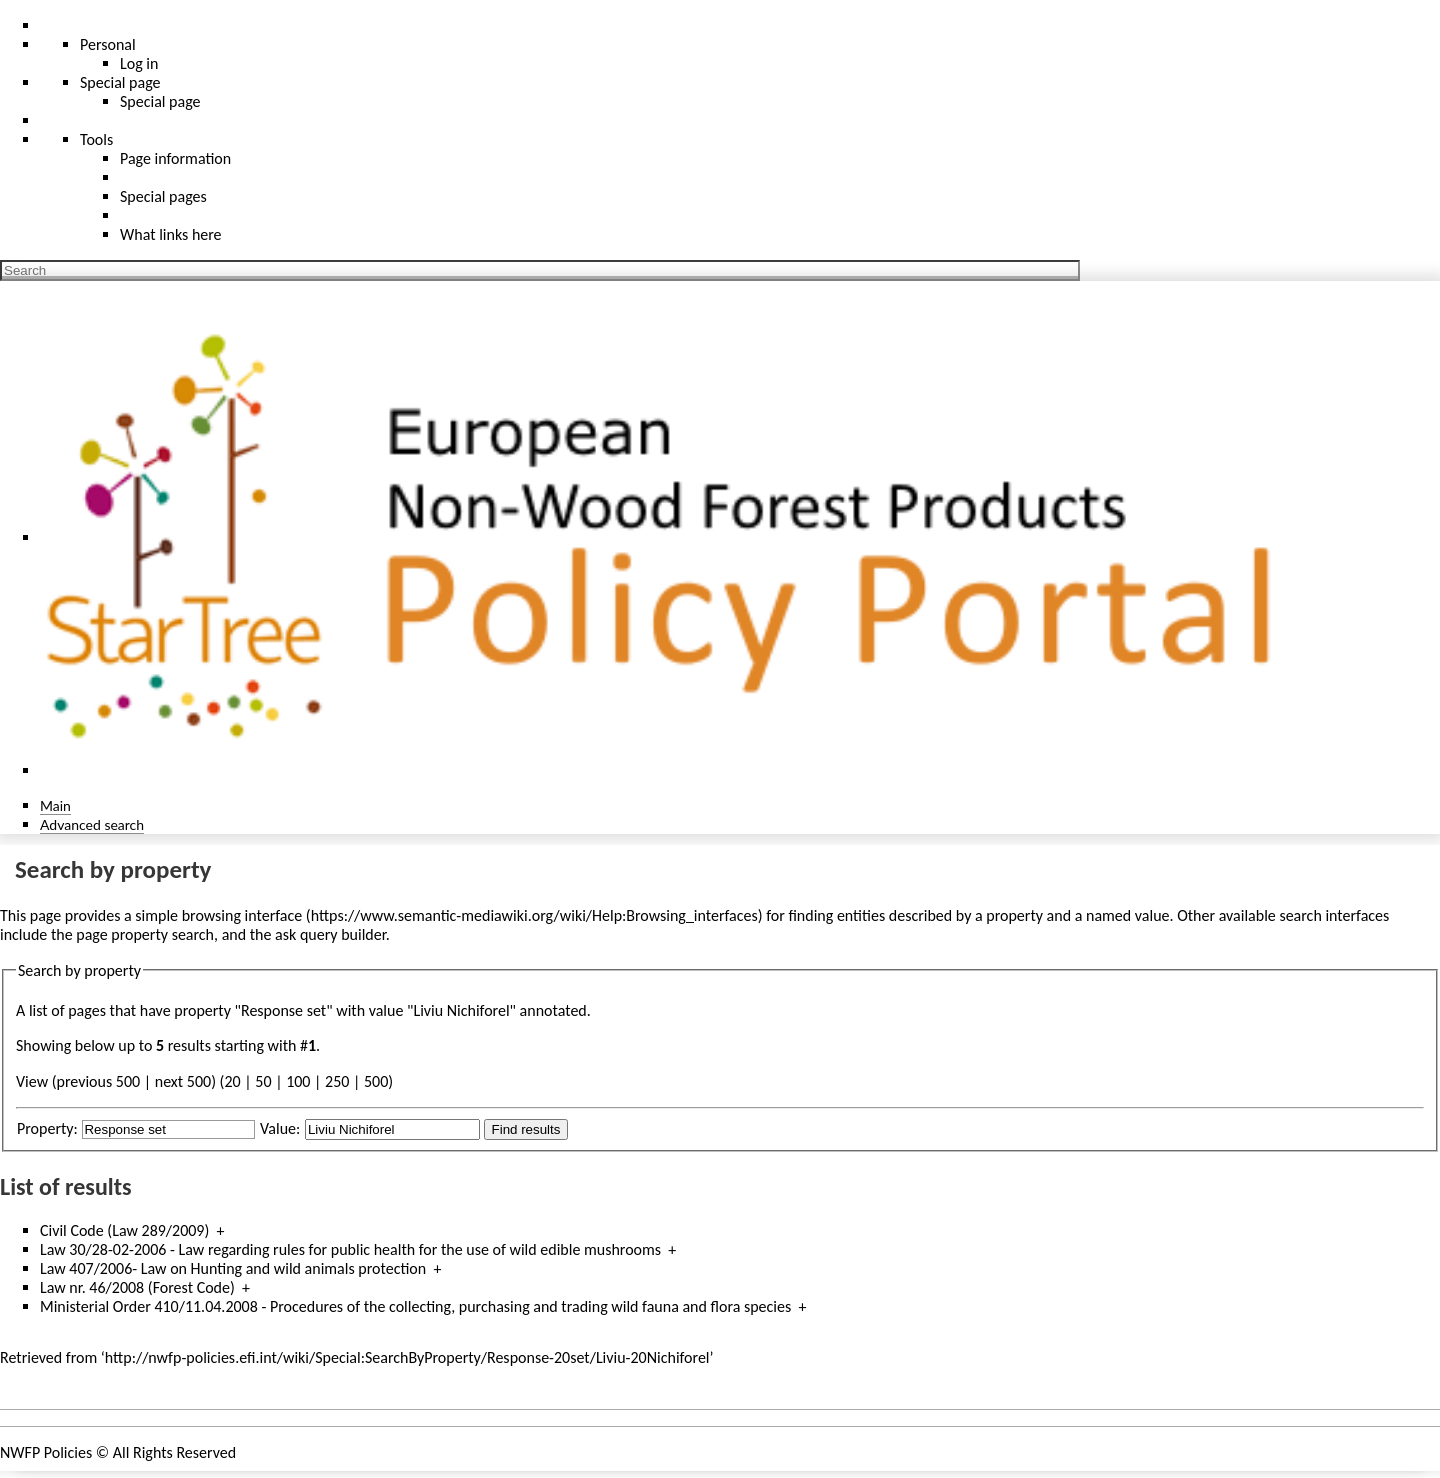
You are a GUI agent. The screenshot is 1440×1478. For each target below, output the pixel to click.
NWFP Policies (46, 1452)
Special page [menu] (120, 82)
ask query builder (330, 934)
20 (232, 1081)
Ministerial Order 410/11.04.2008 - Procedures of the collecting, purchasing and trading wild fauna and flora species (415, 1306)
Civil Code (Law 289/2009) (124, 1230)
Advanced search (92, 824)
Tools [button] (96, 139)
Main (55, 805)
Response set (283, 1010)
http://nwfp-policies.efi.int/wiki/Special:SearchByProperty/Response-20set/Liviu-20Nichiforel (407, 1357)
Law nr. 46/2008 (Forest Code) (137, 1287)
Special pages (163, 196)
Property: (47, 1128)
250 (337, 1081)
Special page (160, 101)
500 (376, 1081)
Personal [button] (108, 44)
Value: (280, 1128)
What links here (171, 234)
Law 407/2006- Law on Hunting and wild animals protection (233, 1268)
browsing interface (242, 915)
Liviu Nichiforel (461, 1010)
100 (298, 1081)
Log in (139, 63)
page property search (145, 934)
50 (263, 1081)
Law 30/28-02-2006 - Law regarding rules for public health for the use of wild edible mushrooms (350, 1249)
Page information (175, 158)
